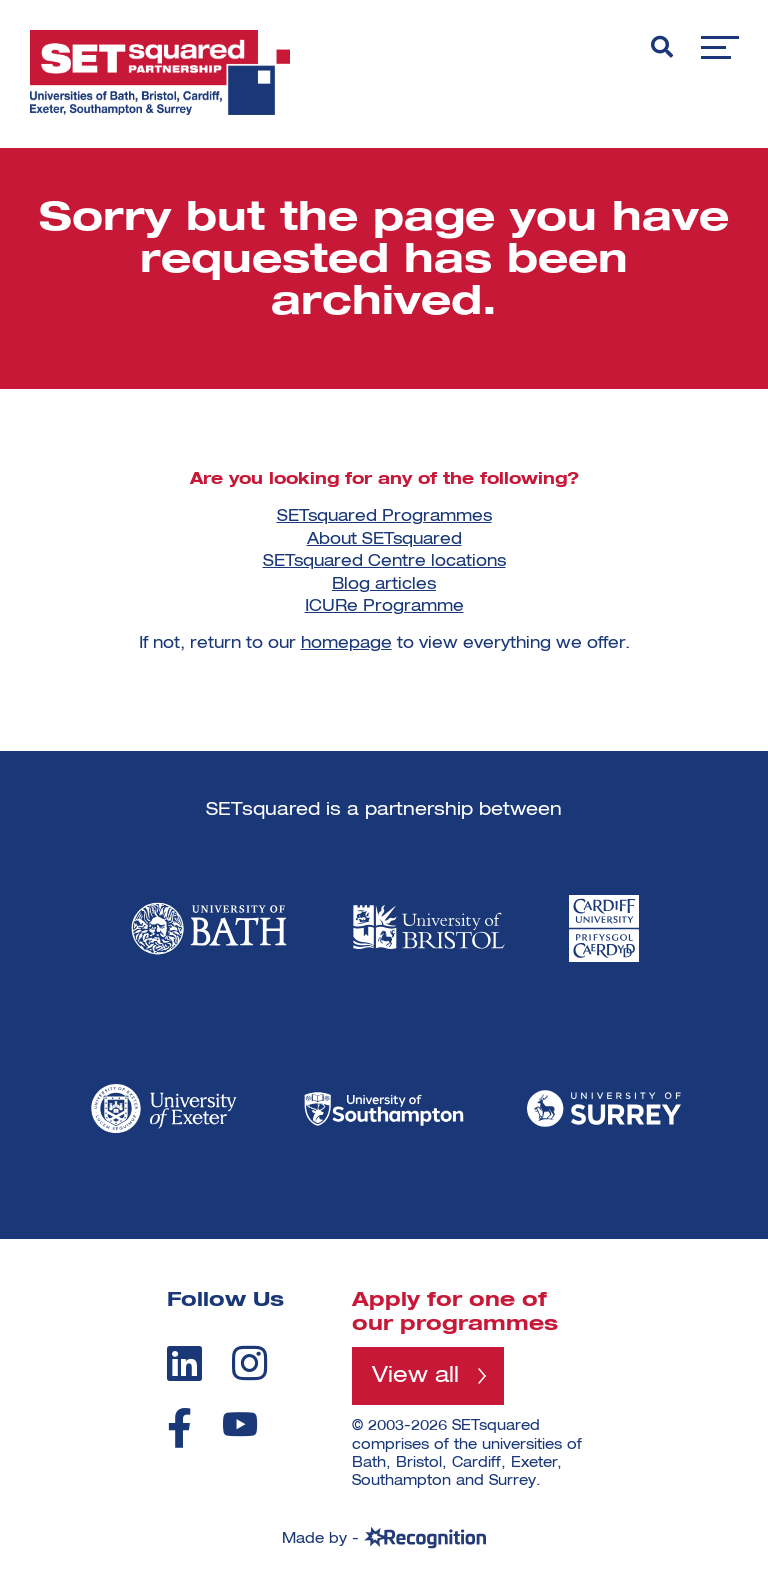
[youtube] (240, 1424)
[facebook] (179, 1428)
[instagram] (249, 1363)
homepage (346, 644)
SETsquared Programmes (384, 517)
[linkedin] (184, 1363)
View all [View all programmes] (415, 1376)
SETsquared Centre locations (384, 562)
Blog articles (384, 585)
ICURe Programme (384, 607)
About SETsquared (384, 540)
